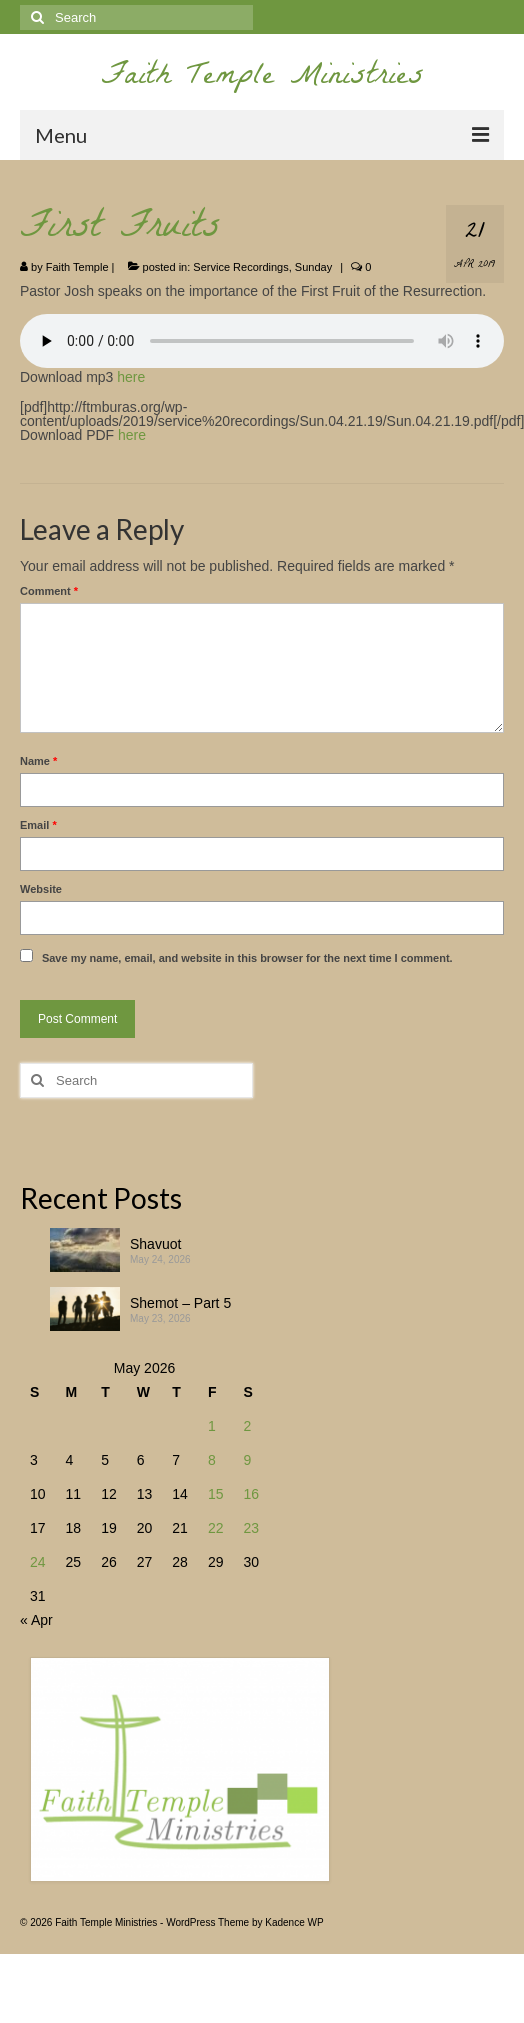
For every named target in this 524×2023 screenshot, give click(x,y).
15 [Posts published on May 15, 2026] (216, 1494)
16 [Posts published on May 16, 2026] (251, 1494)
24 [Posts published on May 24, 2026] (38, 1562)
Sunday (313, 267)
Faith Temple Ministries (262, 78)
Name (38, 761)
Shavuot (155, 1244)
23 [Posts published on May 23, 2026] (251, 1528)
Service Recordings (240, 267)
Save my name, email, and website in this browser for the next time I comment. (247, 958)
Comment (49, 591)
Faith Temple (77, 267)
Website (41, 889)
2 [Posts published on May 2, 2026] (247, 1426)
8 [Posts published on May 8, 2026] (212, 1460)
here (131, 377)
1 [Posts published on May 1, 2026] (212, 1426)
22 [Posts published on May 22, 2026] (216, 1528)
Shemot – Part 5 (180, 1303)
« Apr (36, 1620)
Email (38, 825)
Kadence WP (294, 1922)
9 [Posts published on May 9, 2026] (247, 1460)
